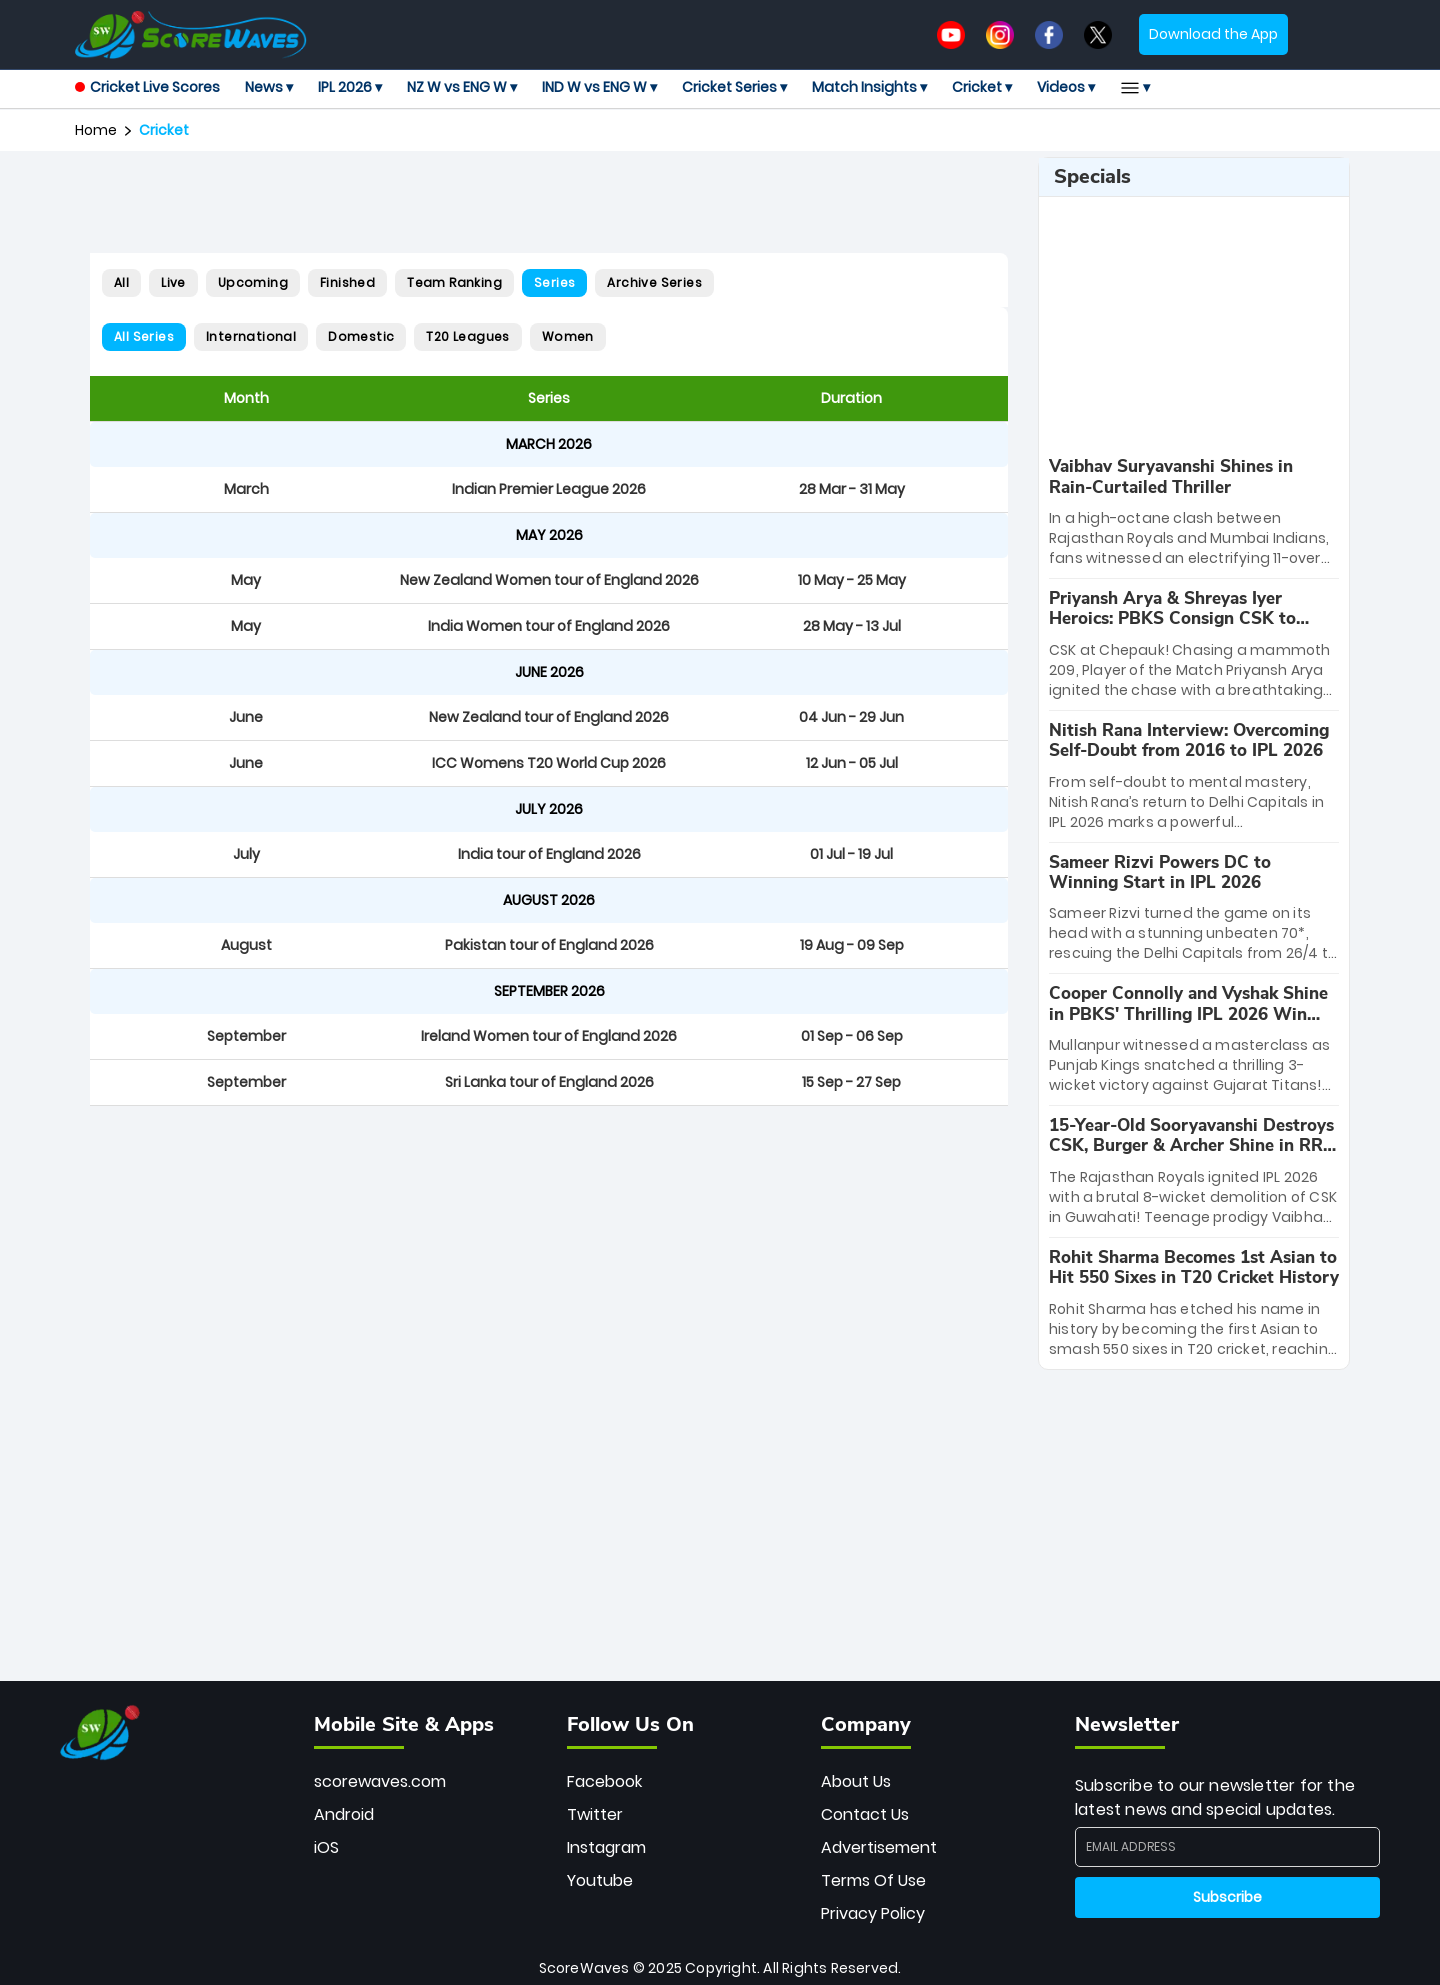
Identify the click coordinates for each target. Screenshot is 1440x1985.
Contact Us (865, 1814)
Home (96, 130)
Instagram (606, 1847)
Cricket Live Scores (147, 87)
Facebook (604, 1781)
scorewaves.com (380, 1781)
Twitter (595, 1814)
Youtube (600, 1880)
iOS (326, 1847)
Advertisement (879, 1847)
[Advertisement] (549, 202)
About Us (856, 1781)
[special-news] (1194, 512)
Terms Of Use (873, 1880)
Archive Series (654, 282)
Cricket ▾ (982, 87)
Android (344, 1814)
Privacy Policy (873, 1913)
